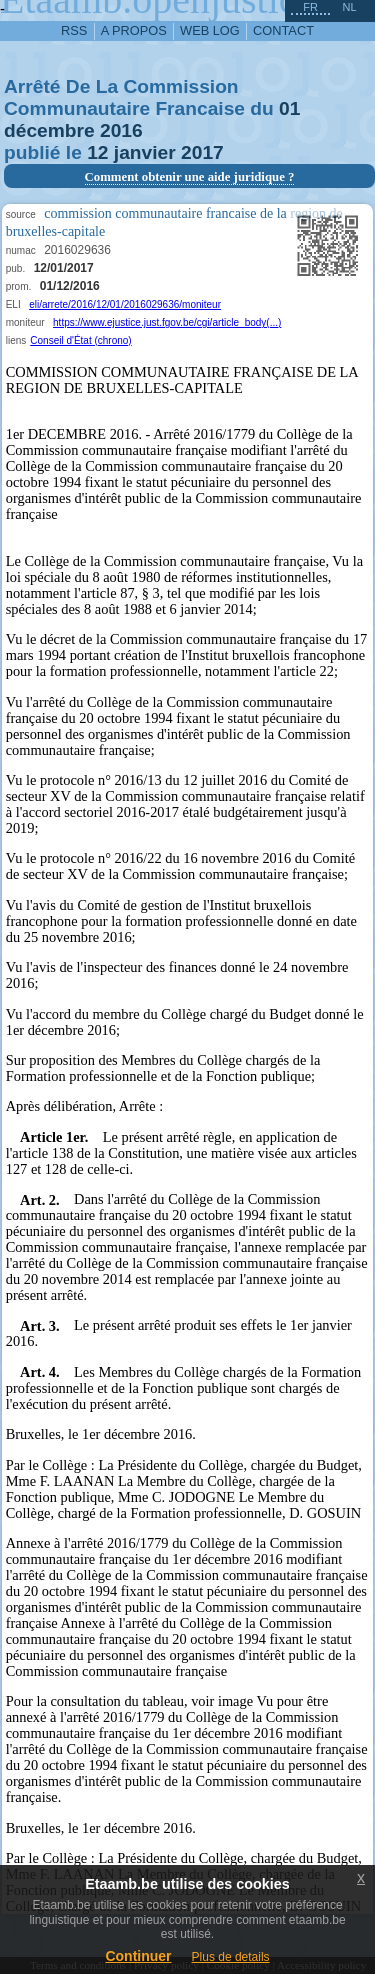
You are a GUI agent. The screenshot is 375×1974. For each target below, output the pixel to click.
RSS (74, 30)
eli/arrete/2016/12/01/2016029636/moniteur (125, 304)
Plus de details (231, 1957)
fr (310, 7)
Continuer (138, 1956)
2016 (121, 130)
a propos (134, 30)
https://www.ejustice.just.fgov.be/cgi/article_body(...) (167, 322)
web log (210, 30)
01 (289, 108)
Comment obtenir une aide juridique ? (190, 177)
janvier (145, 152)
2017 (202, 152)
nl (349, 7)
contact (283, 30)
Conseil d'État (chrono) (80, 340)
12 (97, 152)
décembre (49, 130)
